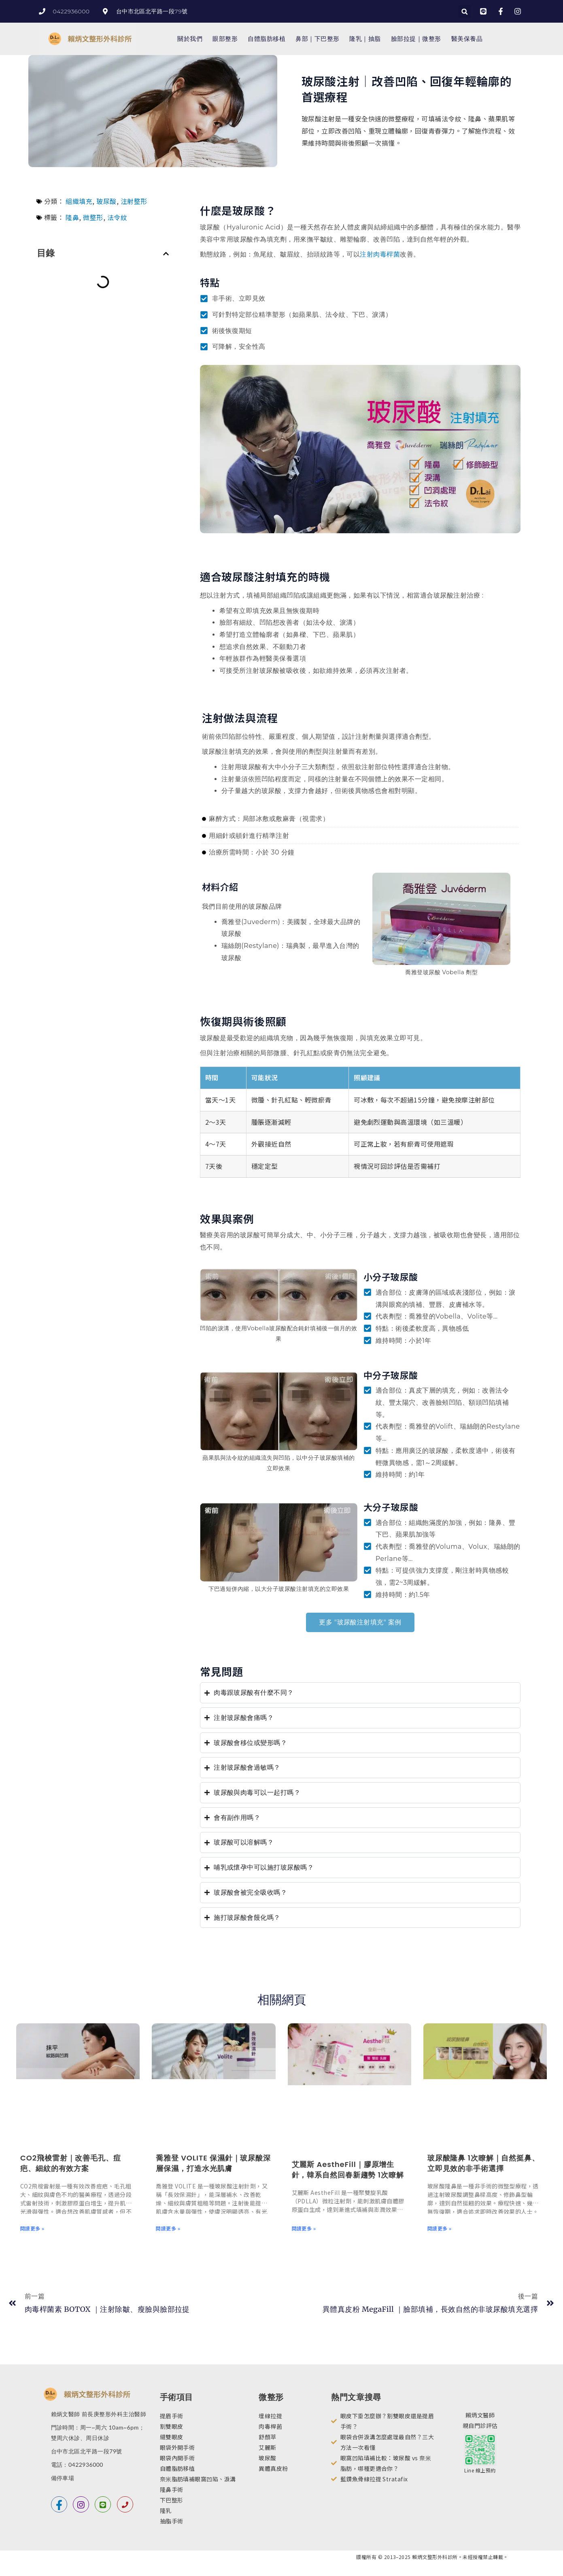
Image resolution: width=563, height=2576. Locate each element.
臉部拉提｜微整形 (416, 38)
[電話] (125, 2504)
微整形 (93, 217)
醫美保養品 (466, 38)
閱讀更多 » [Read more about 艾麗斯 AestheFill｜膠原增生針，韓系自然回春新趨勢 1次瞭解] (304, 2228)
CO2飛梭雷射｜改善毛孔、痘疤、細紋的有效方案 (70, 2163)
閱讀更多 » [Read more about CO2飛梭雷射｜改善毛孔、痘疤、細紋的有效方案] (32, 2228)
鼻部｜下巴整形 (317, 38)
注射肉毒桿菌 (380, 254)
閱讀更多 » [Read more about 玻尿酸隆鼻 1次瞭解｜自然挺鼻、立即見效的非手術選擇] (439, 2228)
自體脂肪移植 (266, 38)
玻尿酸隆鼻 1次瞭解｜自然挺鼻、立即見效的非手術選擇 (483, 2163)
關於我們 (189, 38)
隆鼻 (72, 217)
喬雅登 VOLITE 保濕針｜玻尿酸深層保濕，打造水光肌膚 (213, 2163)
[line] (103, 2504)
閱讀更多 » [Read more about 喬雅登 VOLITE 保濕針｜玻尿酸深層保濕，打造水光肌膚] (168, 2228)
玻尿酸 (106, 201)
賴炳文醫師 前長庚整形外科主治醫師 (99, 2414)
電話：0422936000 (77, 2464)
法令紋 (117, 217)
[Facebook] (59, 2504)
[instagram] (81, 2504)
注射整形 (134, 201)
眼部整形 (225, 38)
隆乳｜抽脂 (364, 38)
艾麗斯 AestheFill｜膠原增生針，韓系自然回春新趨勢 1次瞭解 (348, 2169)
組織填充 (79, 201)
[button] (464, 11)
